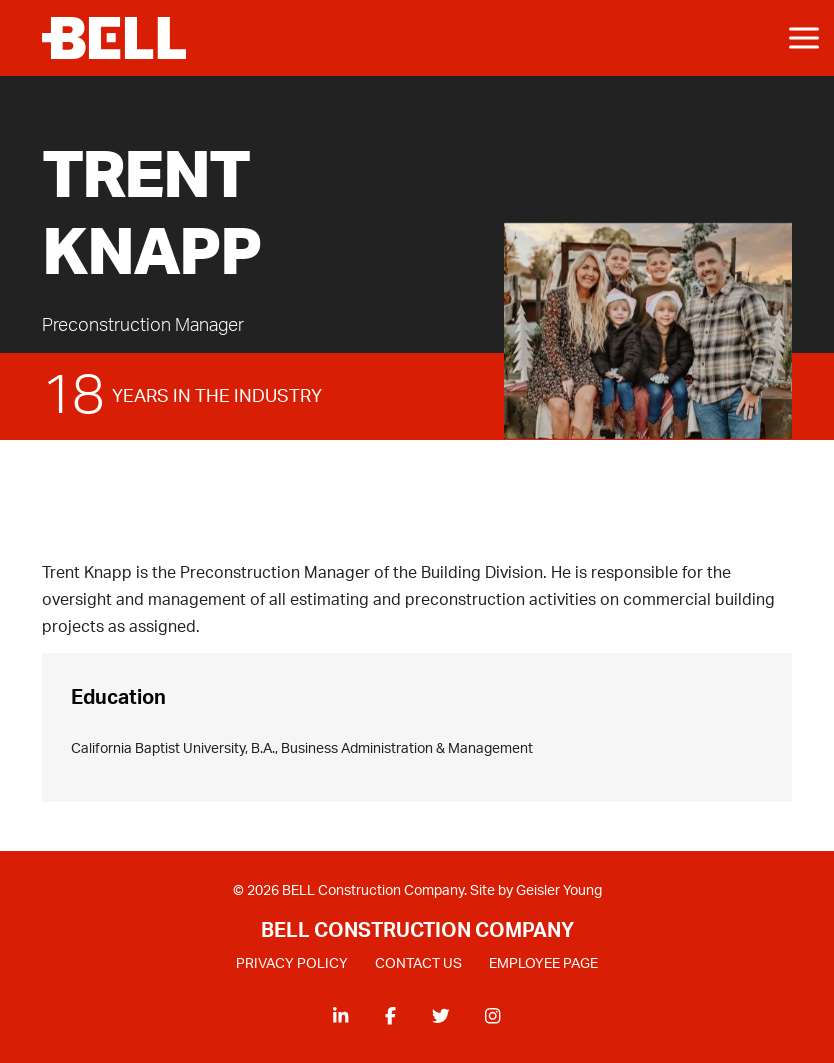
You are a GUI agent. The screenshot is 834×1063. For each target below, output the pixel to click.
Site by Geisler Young (536, 891)
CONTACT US (418, 964)
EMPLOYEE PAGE (543, 964)
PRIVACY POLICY (292, 964)
